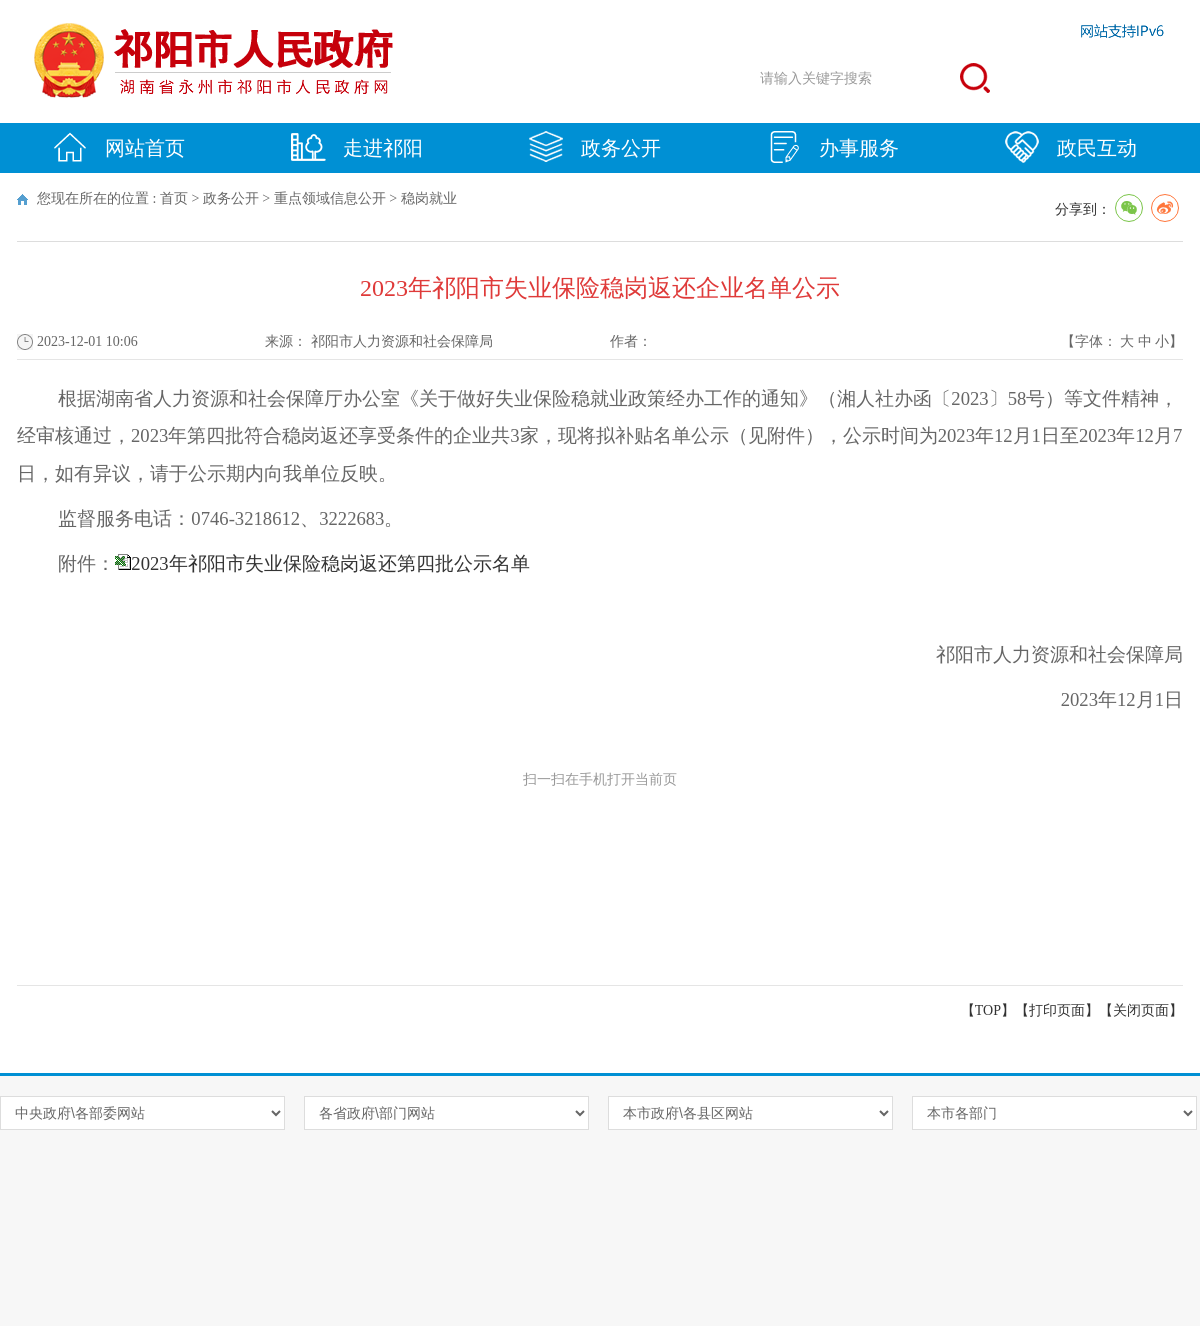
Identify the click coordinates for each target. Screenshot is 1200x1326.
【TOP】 (988, 1010)
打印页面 (1057, 1010)
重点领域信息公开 (330, 198)
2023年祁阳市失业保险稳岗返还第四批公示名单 (330, 563)
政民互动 (1071, 147)
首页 (174, 198)
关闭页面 (1141, 1010)
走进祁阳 (357, 147)
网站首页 (119, 147)
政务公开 (595, 147)
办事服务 (833, 147)
